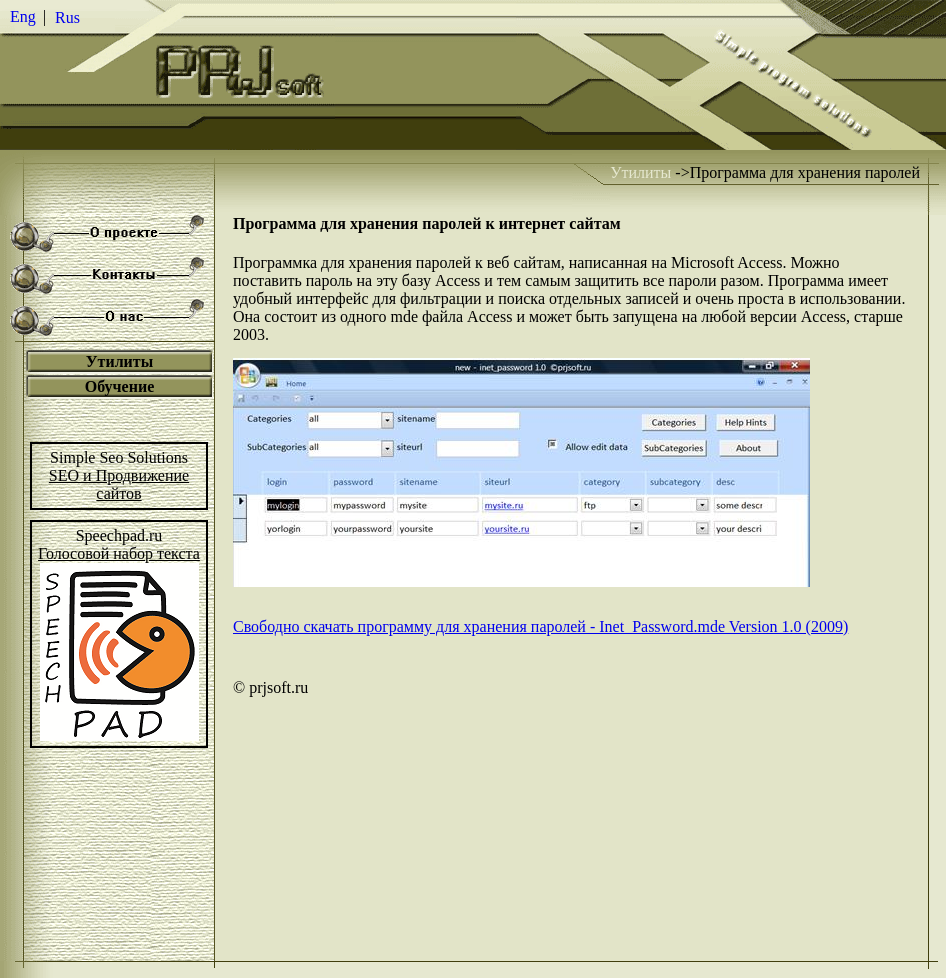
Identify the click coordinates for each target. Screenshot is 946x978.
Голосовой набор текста (119, 553)
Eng (23, 16)
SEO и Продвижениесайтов (119, 484)
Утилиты (640, 172)
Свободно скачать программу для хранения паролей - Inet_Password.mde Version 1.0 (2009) (540, 626)
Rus (67, 17)
